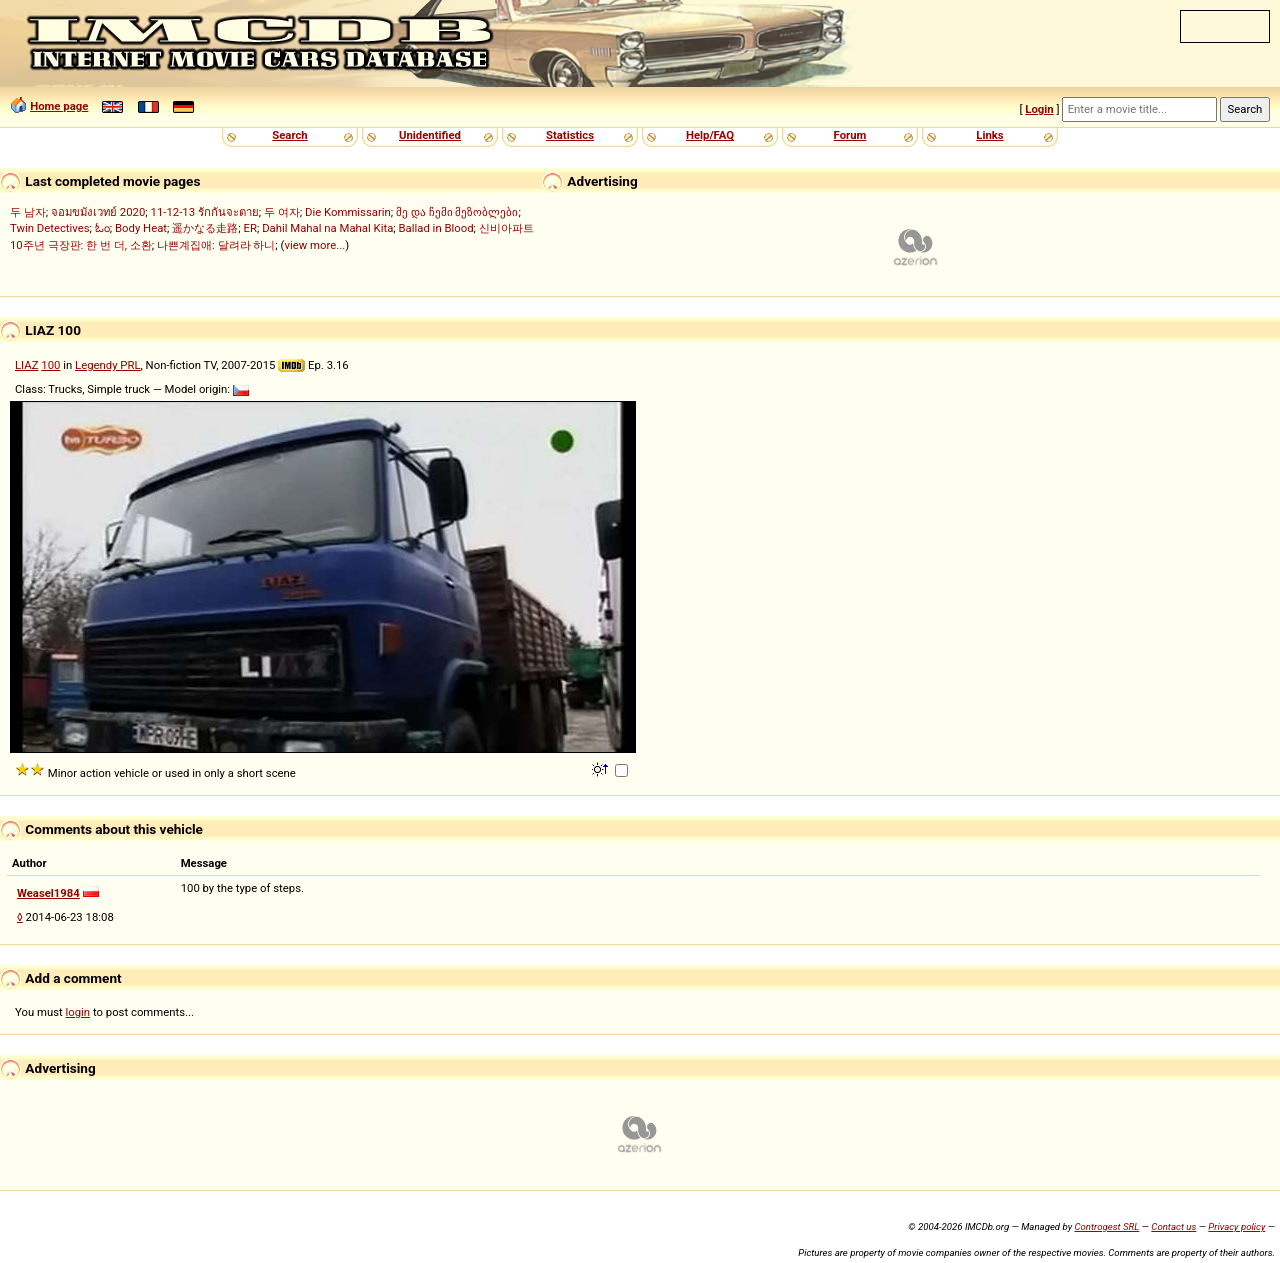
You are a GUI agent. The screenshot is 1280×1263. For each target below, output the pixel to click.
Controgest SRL (1106, 1226)
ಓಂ (102, 228)
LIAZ (26, 365)
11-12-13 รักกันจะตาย (205, 212)
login (78, 1012)
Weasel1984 (48, 893)
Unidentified (430, 135)
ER (250, 228)
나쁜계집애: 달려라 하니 (216, 245)
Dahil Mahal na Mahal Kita (327, 228)
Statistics (570, 135)
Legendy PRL (108, 365)
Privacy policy (1236, 1226)
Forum (850, 135)
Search (289, 135)
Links (989, 135)
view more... (314, 245)
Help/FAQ (710, 135)
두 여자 (282, 212)
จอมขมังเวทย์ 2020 (98, 212)
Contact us (1173, 1226)
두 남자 (28, 212)
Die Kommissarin (348, 212)
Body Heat (141, 228)
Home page (59, 106)
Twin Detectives (50, 228)
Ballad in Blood (436, 228)
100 (50, 365)
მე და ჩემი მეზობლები (457, 212)
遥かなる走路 (205, 228)
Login (1039, 109)
